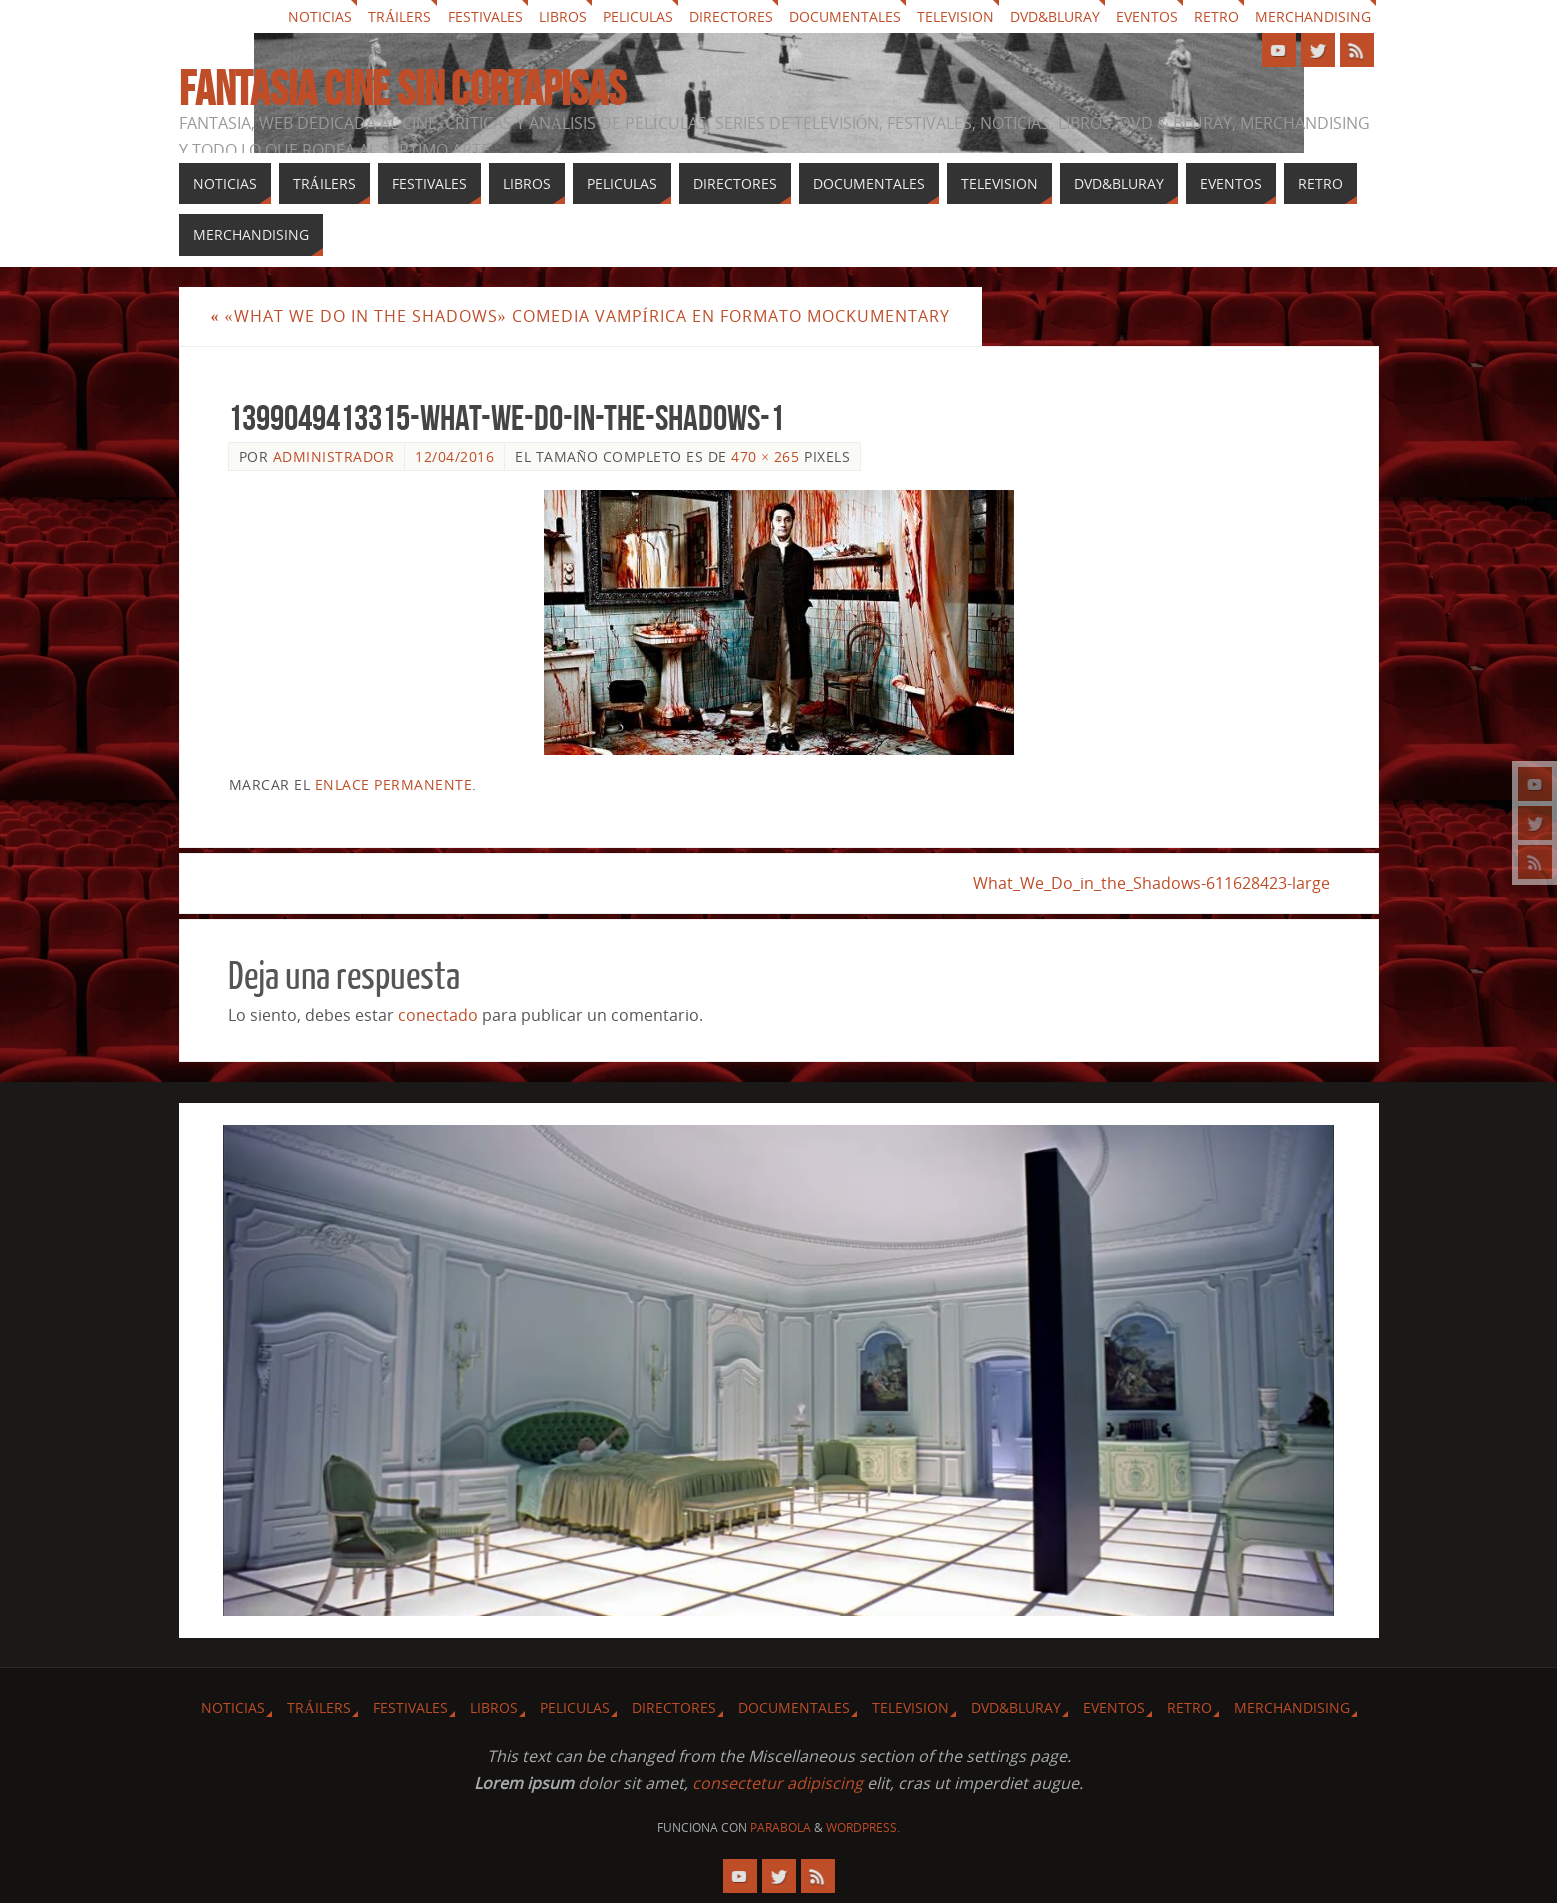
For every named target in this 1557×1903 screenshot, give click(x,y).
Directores (731, 16)
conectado (438, 1015)
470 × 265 (765, 456)
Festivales (485, 16)
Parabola (780, 1827)
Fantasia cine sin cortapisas (402, 89)
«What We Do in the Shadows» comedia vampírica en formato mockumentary (580, 316)
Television (955, 16)
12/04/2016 (454, 456)
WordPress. (863, 1827)
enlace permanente (394, 784)
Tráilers (399, 16)
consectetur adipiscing (777, 1783)
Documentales (845, 16)
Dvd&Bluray (1055, 16)
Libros (563, 16)
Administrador (334, 456)
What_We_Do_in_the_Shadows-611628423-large (1151, 883)
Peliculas (638, 16)
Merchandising (1313, 16)
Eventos (1147, 16)
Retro (1216, 16)
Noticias (320, 16)
